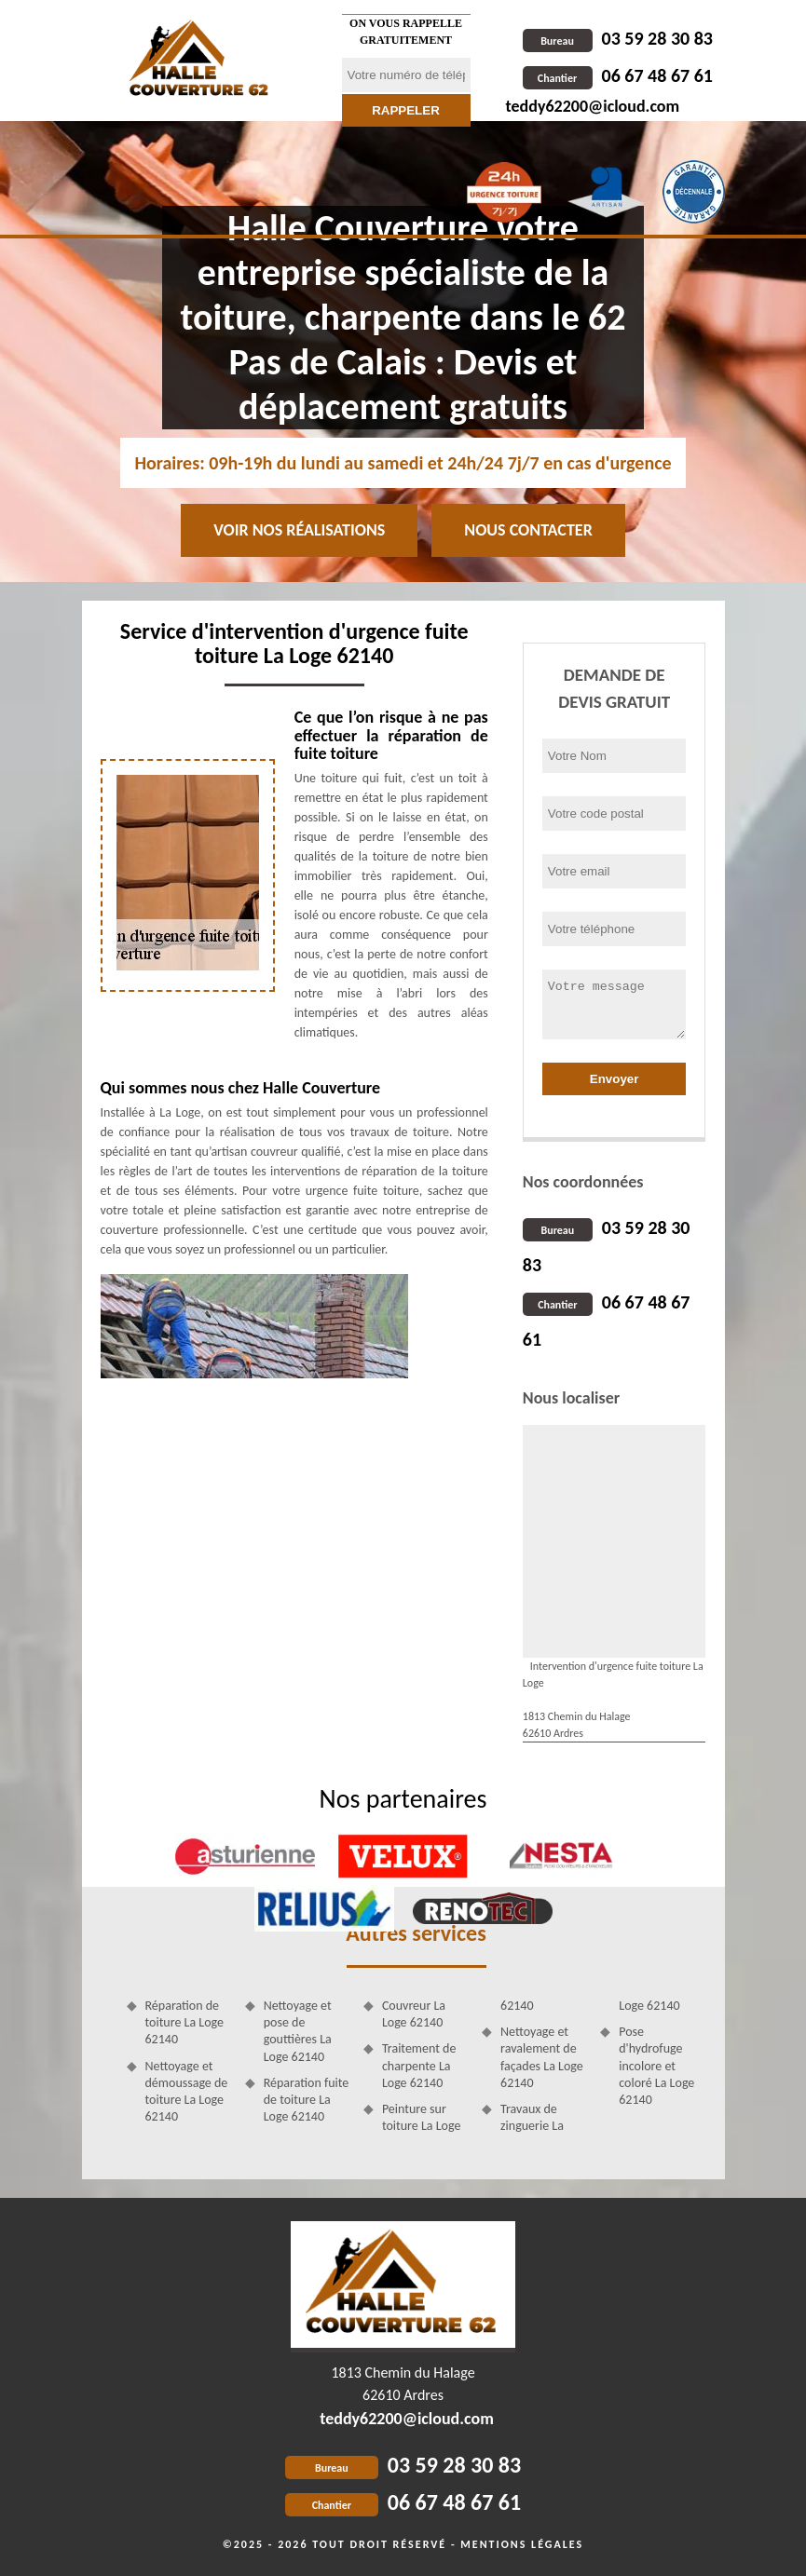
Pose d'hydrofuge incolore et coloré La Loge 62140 (656, 2066)
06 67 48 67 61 (618, 75)
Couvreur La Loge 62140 (413, 2014)
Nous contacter (528, 530)
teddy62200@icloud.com (593, 106)
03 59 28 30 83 (618, 38)
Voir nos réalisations (299, 530)
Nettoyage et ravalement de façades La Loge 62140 (541, 2057)
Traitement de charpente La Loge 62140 (419, 2065)
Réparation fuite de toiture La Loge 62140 (306, 2099)
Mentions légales (521, 2544)
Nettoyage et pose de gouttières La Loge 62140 (298, 2031)
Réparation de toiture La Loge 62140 (185, 2022)
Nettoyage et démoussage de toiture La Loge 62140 (186, 2091)
